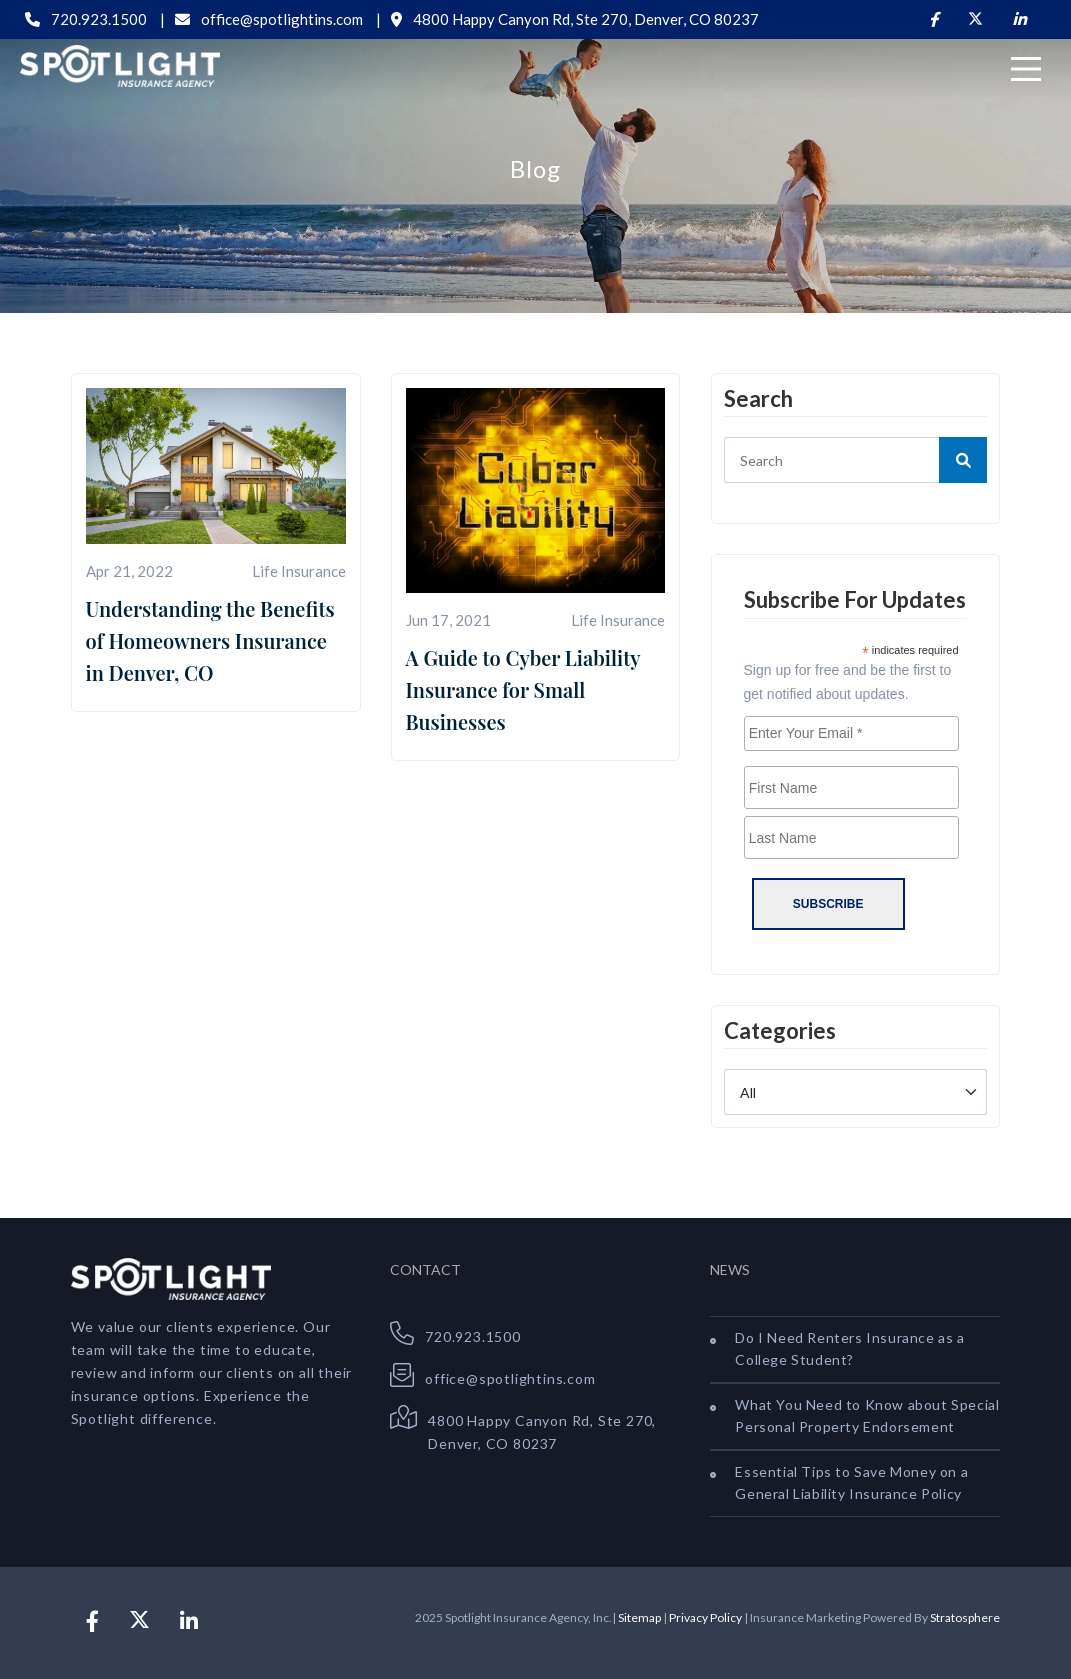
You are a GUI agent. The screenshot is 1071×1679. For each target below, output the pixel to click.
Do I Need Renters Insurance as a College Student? (849, 1348)
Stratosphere (965, 1617)
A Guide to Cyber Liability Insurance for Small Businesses (523, 689)
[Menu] (1026, 69)
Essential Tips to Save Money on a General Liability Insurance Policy (851, 1482)
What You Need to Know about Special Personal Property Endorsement (867, 1415)
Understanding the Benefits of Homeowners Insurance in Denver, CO (210, 640)
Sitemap (639, 1617)
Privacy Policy (705, 1617)
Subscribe (828, 904)
